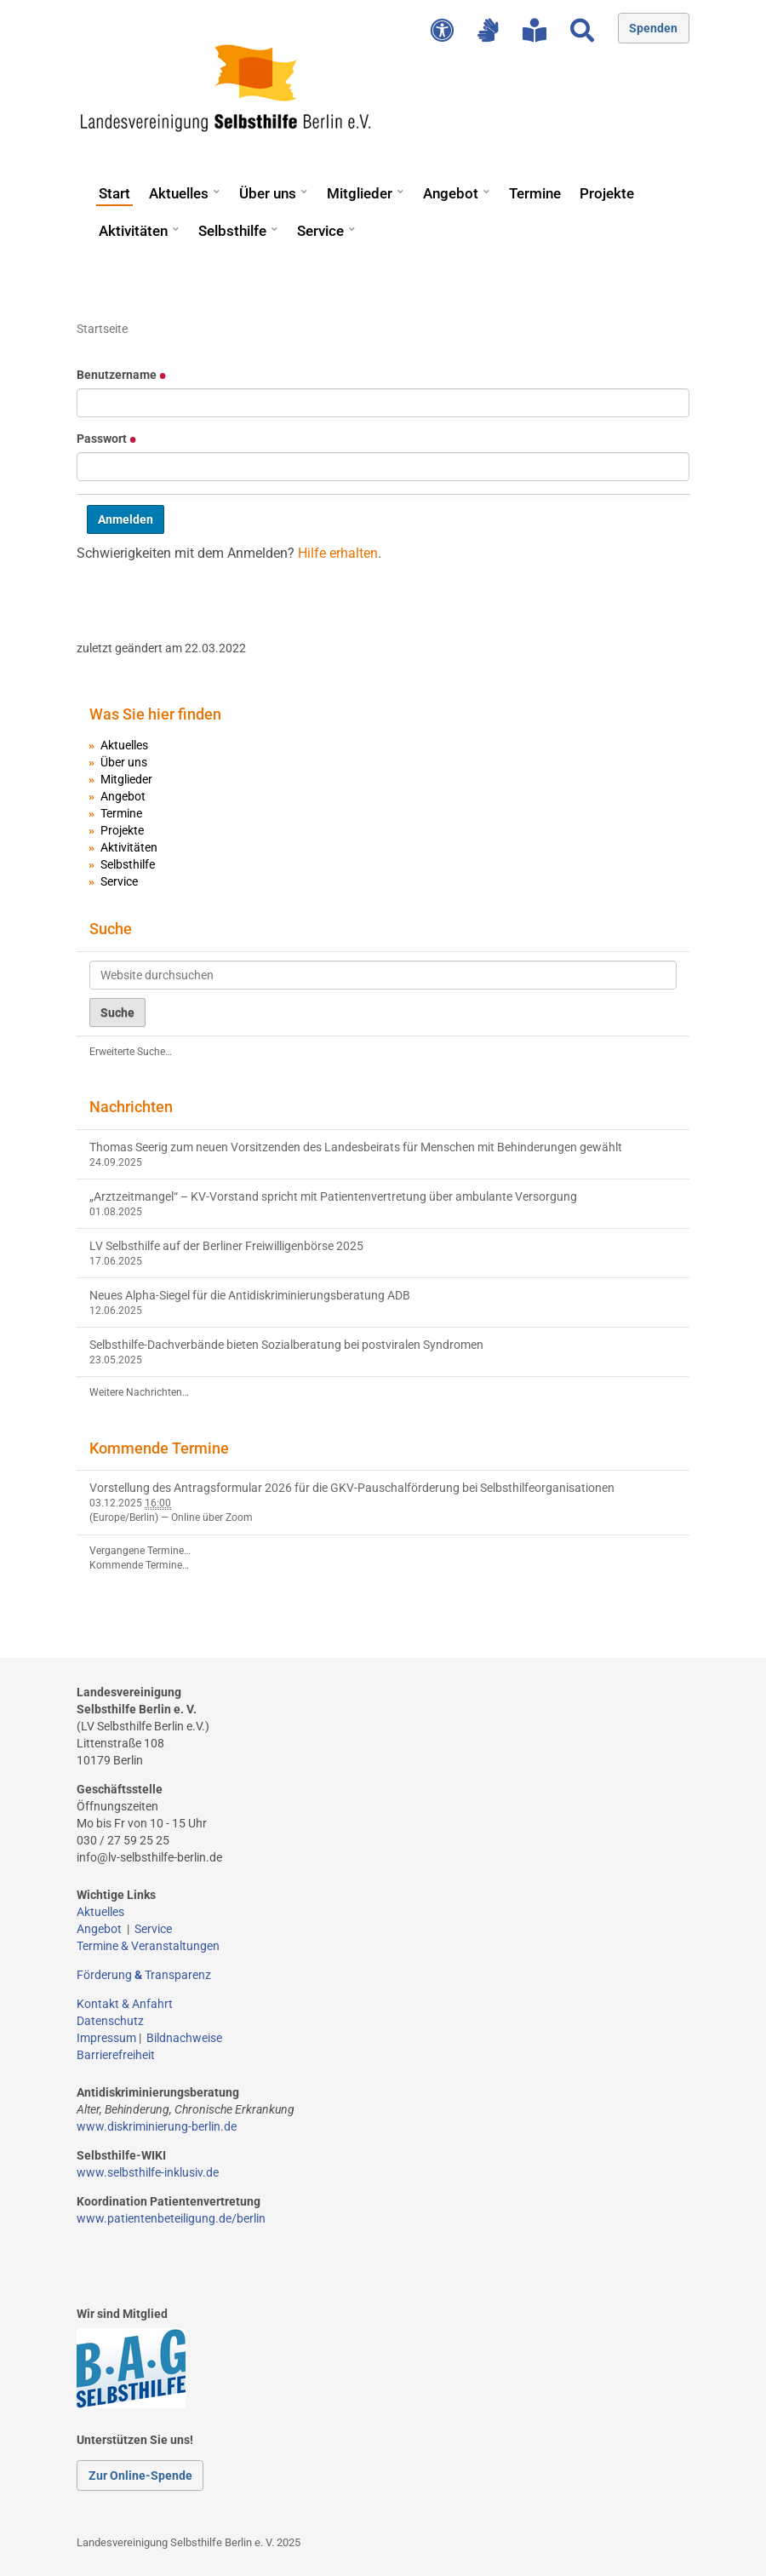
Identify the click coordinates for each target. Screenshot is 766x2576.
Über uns (267, 193)
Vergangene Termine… (140, 1551)
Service (320, 230)
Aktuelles (179, 193)
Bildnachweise (184, 2038)
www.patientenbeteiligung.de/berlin (171, 2218)
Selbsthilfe (232, 230)
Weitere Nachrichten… (139, 1392)
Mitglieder (359, 193)
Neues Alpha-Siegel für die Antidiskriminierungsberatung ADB (249, 1295)
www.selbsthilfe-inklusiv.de (148, 2172)
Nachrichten (131, 1107)
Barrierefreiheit (116, 2055)
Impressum (106, 2038)
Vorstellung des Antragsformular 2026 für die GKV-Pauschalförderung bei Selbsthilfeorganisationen (352, 1488)
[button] (216, 185)
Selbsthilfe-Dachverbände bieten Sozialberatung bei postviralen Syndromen (286, 1344)
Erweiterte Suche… (130, 1052)
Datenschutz (110, 2021)
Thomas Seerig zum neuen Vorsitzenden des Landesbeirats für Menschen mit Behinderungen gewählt (355, 1147)
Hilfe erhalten (338, 553)
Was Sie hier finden (155, 714)
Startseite (102, 329)
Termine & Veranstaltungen (148, 1946)
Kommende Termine (159, 1448)
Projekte (607, 193)
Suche (110, 929)
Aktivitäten (133, 230)
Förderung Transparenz (144, 1975)
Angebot (450, 193)
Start (114, 193)
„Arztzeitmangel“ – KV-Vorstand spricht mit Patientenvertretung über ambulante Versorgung (333, 1196)
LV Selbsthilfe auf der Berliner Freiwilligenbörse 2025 (226, 1246)
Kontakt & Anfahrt (125, 2004)
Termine (535, 193)
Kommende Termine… (139, 1565)
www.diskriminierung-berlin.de (157, 2126)
